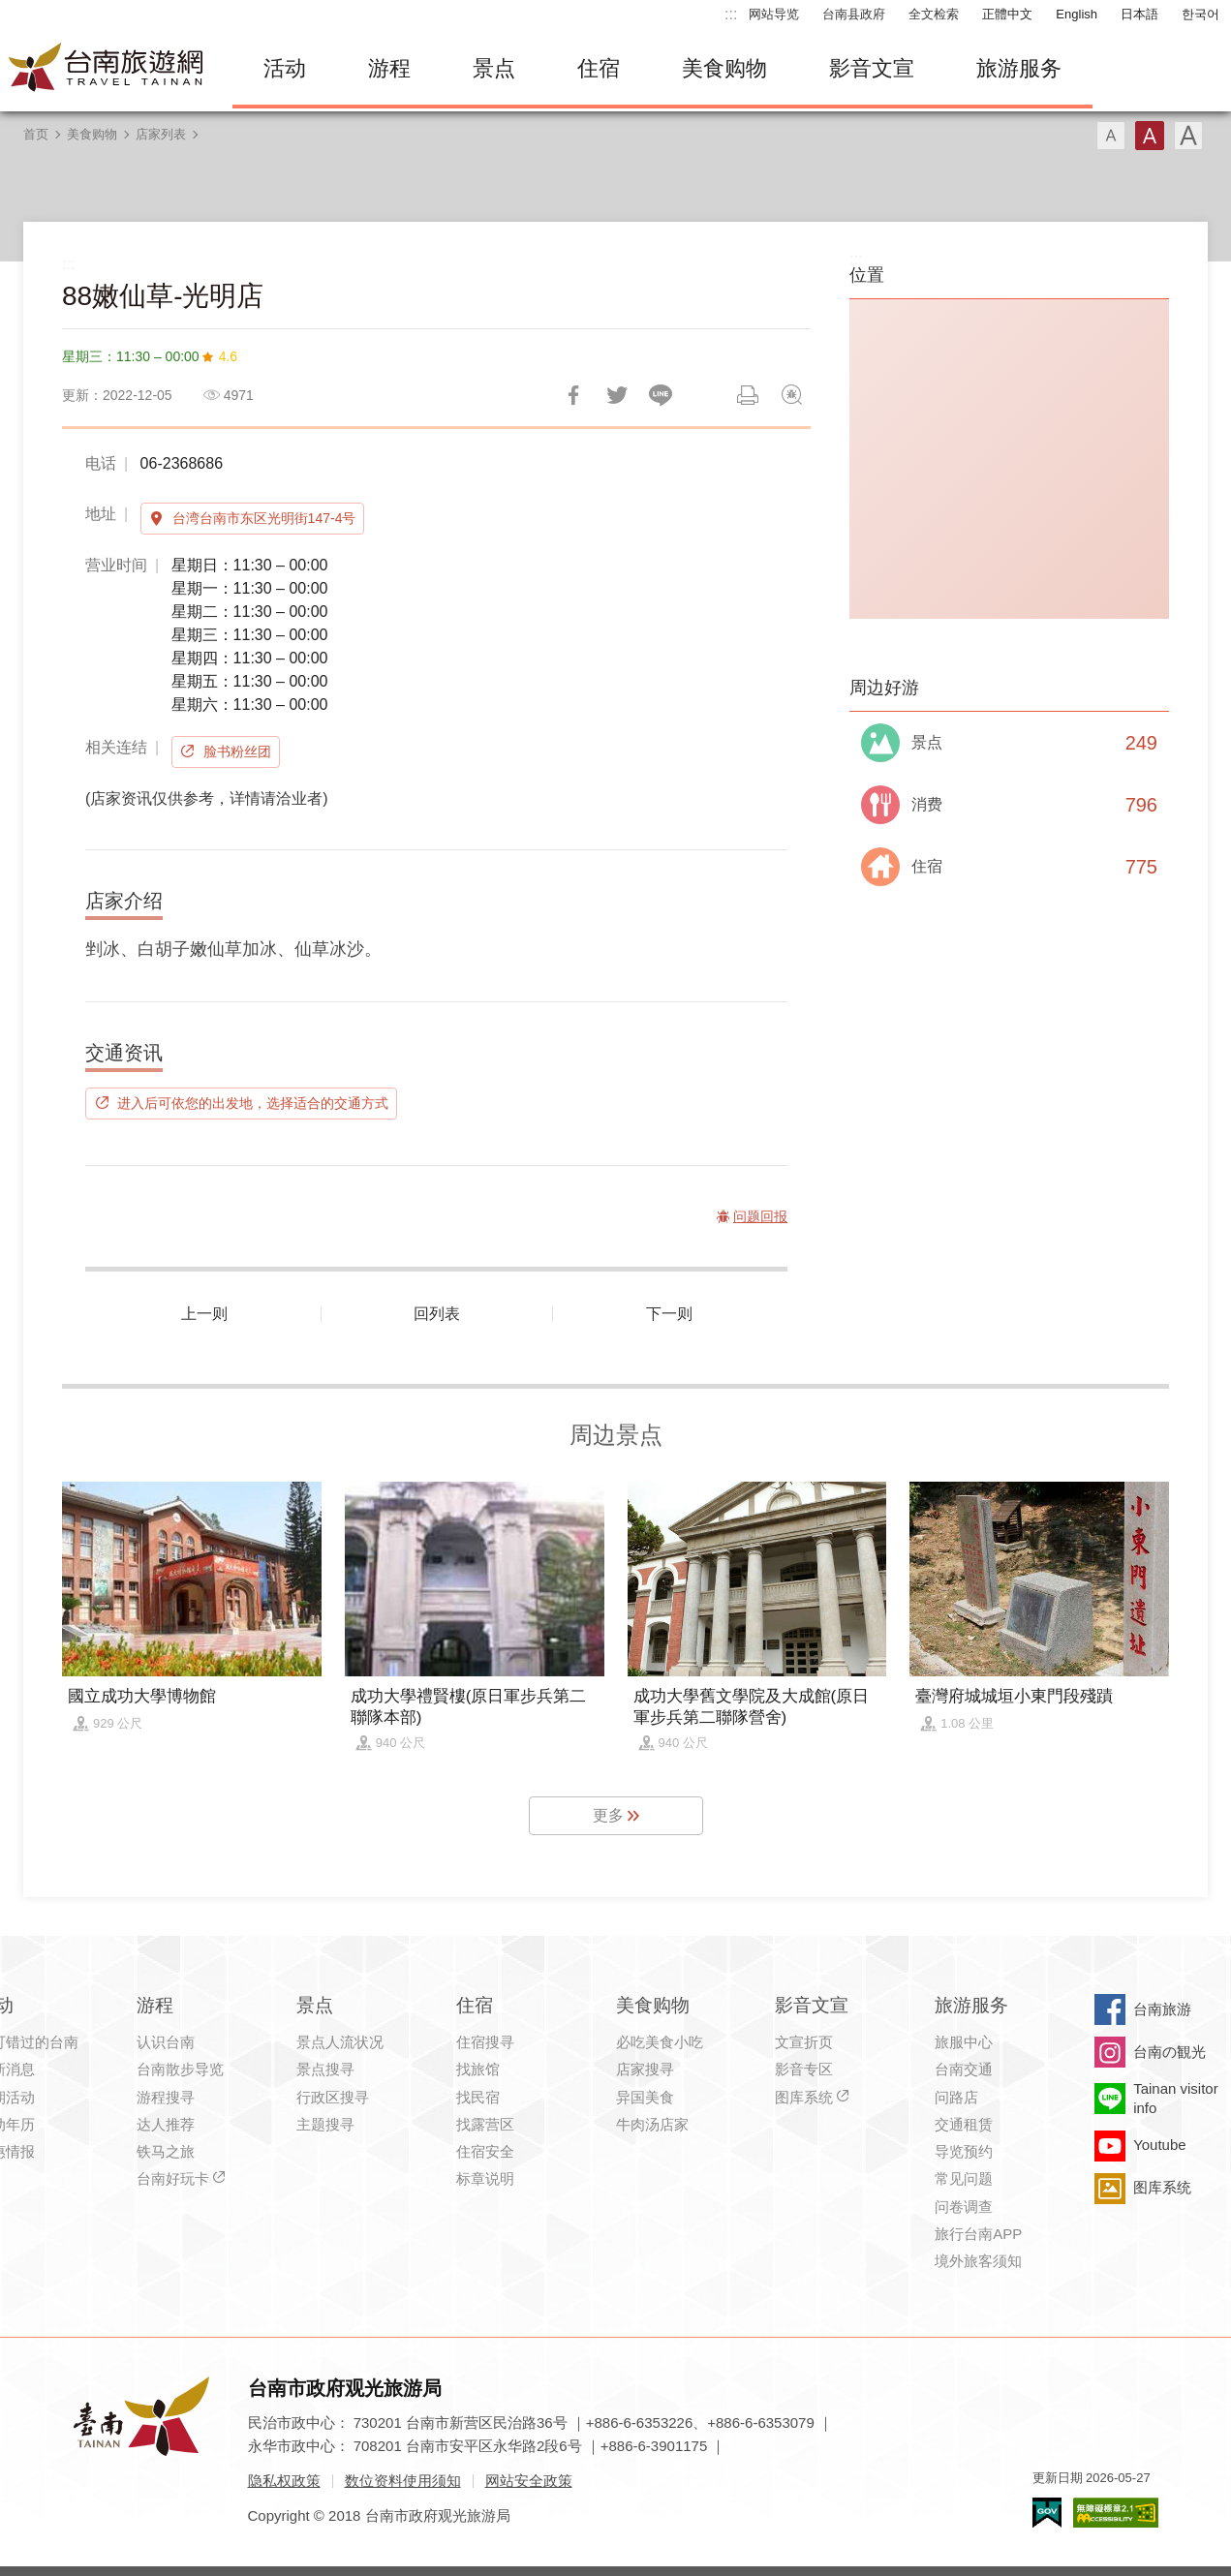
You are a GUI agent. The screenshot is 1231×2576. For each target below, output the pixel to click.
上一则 (204, 1313)
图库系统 (804, 2097)
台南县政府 (853, 14)
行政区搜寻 (332, 2097)
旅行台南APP (978, 2233)
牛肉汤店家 (652, 2124)
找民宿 (478, 2097)
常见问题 (964, 2178)
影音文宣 (871, 68)
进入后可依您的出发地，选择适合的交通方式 (252, 1103)
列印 (747, 395)
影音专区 (804, 2069)
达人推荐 (166, 2124)
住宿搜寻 (485, 2042)
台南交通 (964, 2069)
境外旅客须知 (978, 2261)
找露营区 (485, 2124)
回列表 (437, 1313)
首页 (35, 134)
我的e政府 (1047, 2513)
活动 (284, 68)
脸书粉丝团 (237, 751)
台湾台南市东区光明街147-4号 (264, 518)
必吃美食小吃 (659, 2042)
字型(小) (1110, 135)
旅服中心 (964, 2042)
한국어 (1200, 14)
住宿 (598, 68)
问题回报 (791, 395)
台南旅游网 (106, 69)
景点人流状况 (340, 2042)
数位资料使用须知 (403, 2480)
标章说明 (485, 2178)
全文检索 (933, 14)
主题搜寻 (325, 2124)
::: (730, 14)
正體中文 (1007, 14)
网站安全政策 (528, 2480)
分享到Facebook (573, 395)
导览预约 (964, 2151)
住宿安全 (485, 2151)
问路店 (956, 2097)
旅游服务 (1019, 68)
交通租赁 (964, 2124)
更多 (608, 1815)
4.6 (228, 356)
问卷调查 (964, 2206)
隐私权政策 (284, 2480)
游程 (389, 68)
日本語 (1139, 14)
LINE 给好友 (660, 395)
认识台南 (166, 2042)
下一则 (669, 1313)
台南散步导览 (180, 2069)
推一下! (617, 395)
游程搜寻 (166, 2097)
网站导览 (774, 14)
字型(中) (1149, 135)
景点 (494, 68)
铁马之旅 (166, 2151)
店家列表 (161, 134)
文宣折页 (804, 2042)
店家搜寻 (645, 2069)
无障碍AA (1115, 2513)
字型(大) (1188, 135)
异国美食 (645, 2097)
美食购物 (724, 68)
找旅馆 (478, 2069)
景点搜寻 (325, 2069)
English (1076, 14)
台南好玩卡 (173, 2178)
